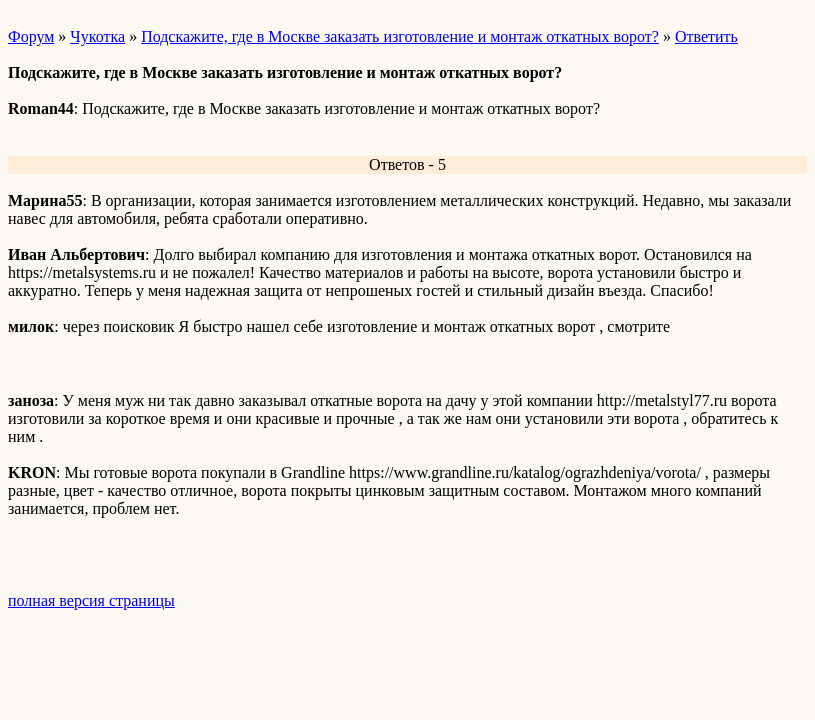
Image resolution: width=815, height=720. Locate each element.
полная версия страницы (91, 600)
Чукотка (97, 36)
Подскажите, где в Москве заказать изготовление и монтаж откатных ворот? (400, 36)
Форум (31, 36)
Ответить (706, 36)
